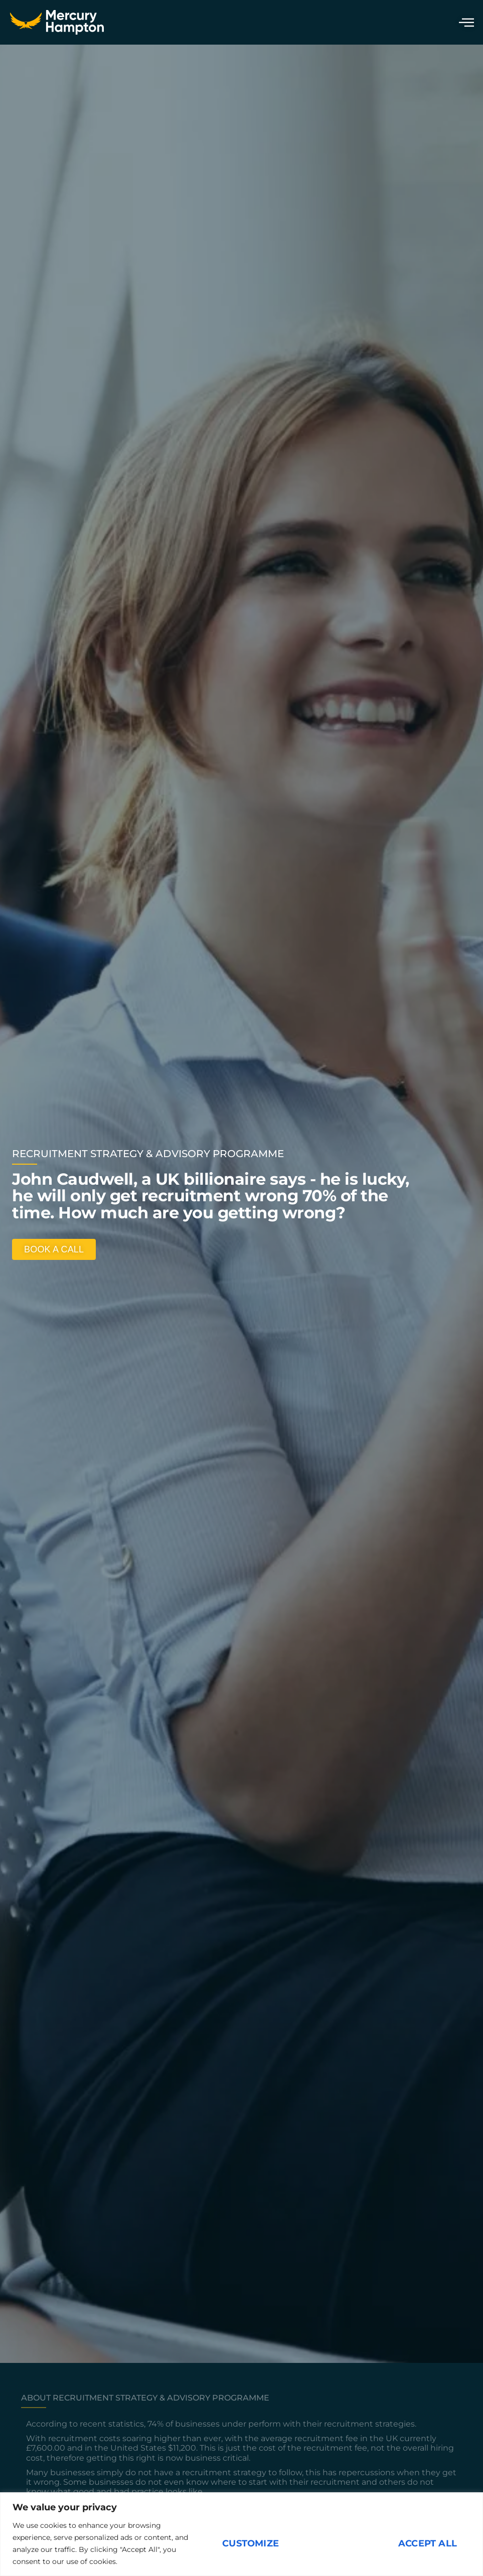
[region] (241, 2534)
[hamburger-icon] (464, 22)
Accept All (427, 2543)
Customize (250, 2543)
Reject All (338, 2543)
